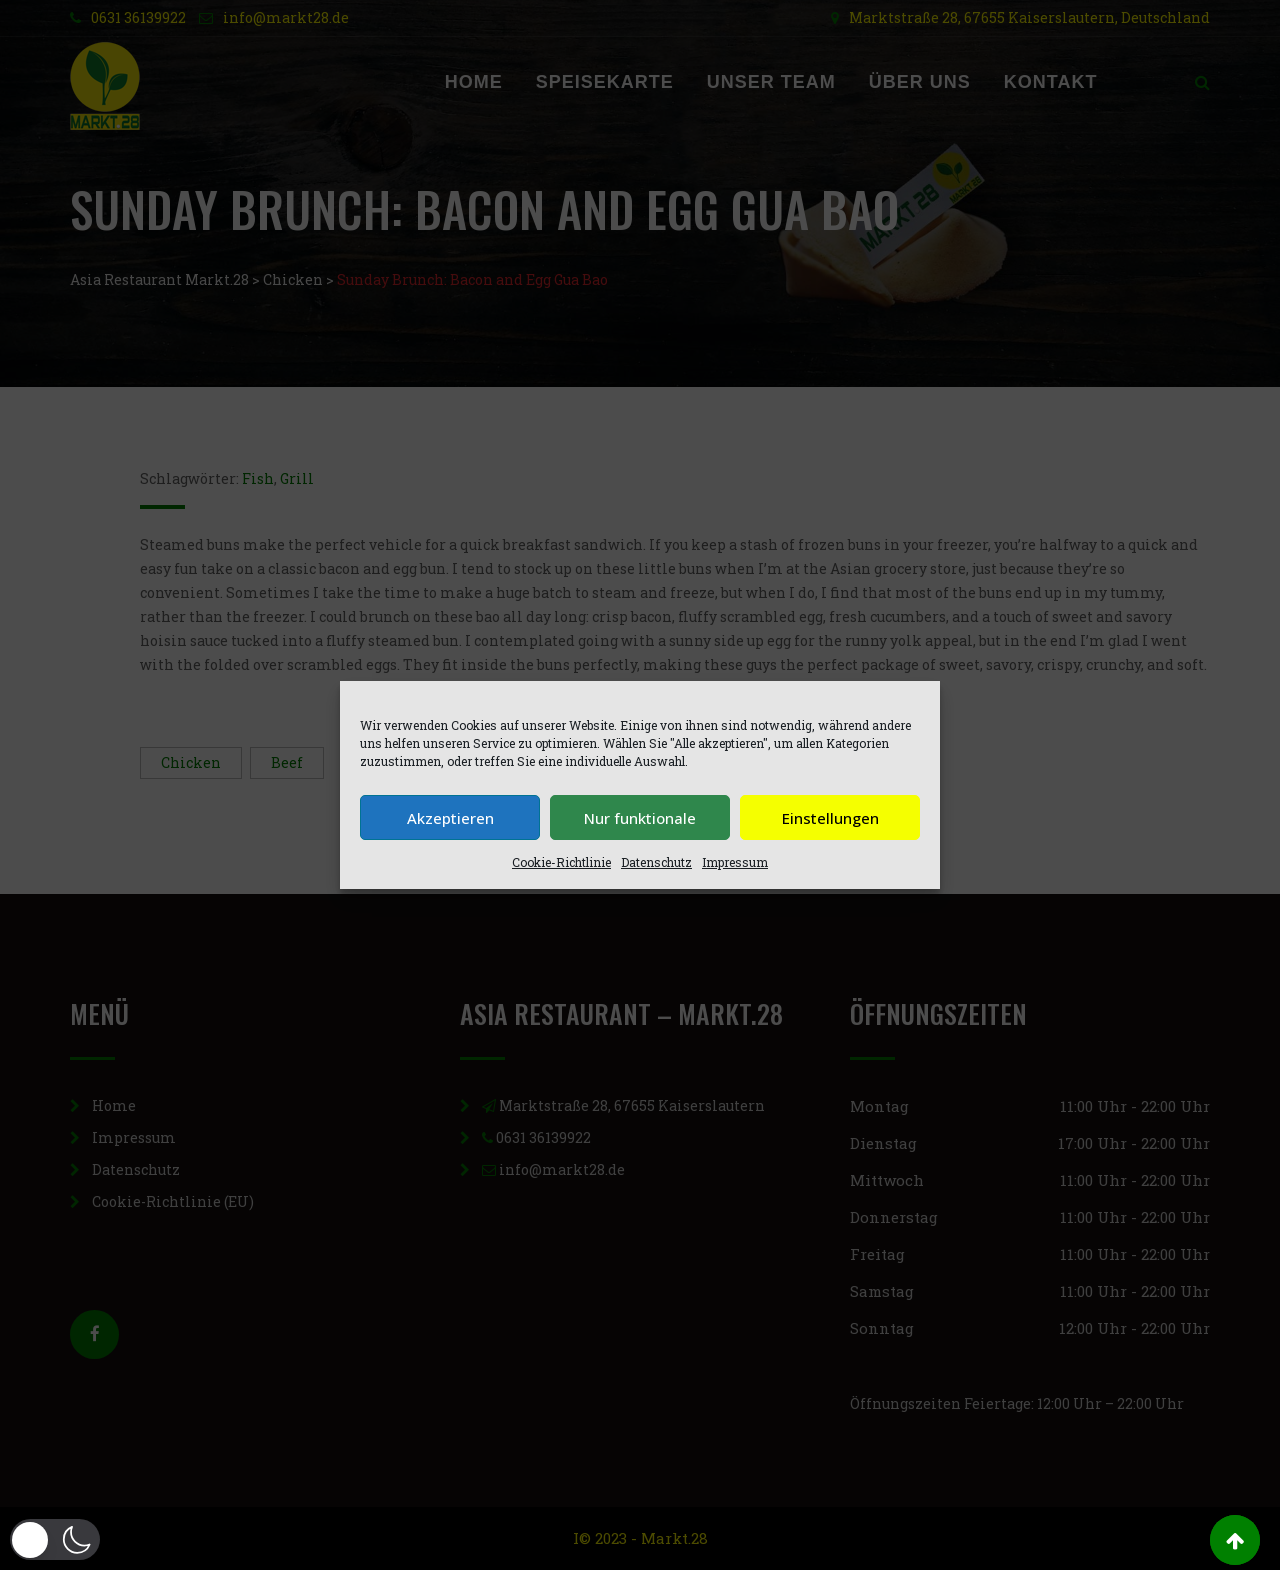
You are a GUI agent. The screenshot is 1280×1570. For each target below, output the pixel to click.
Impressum (735, 862)
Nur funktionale (640, 818)
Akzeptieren (450, 818)
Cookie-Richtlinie (561, 862)
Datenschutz (656, 862)
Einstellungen (830, 818)
